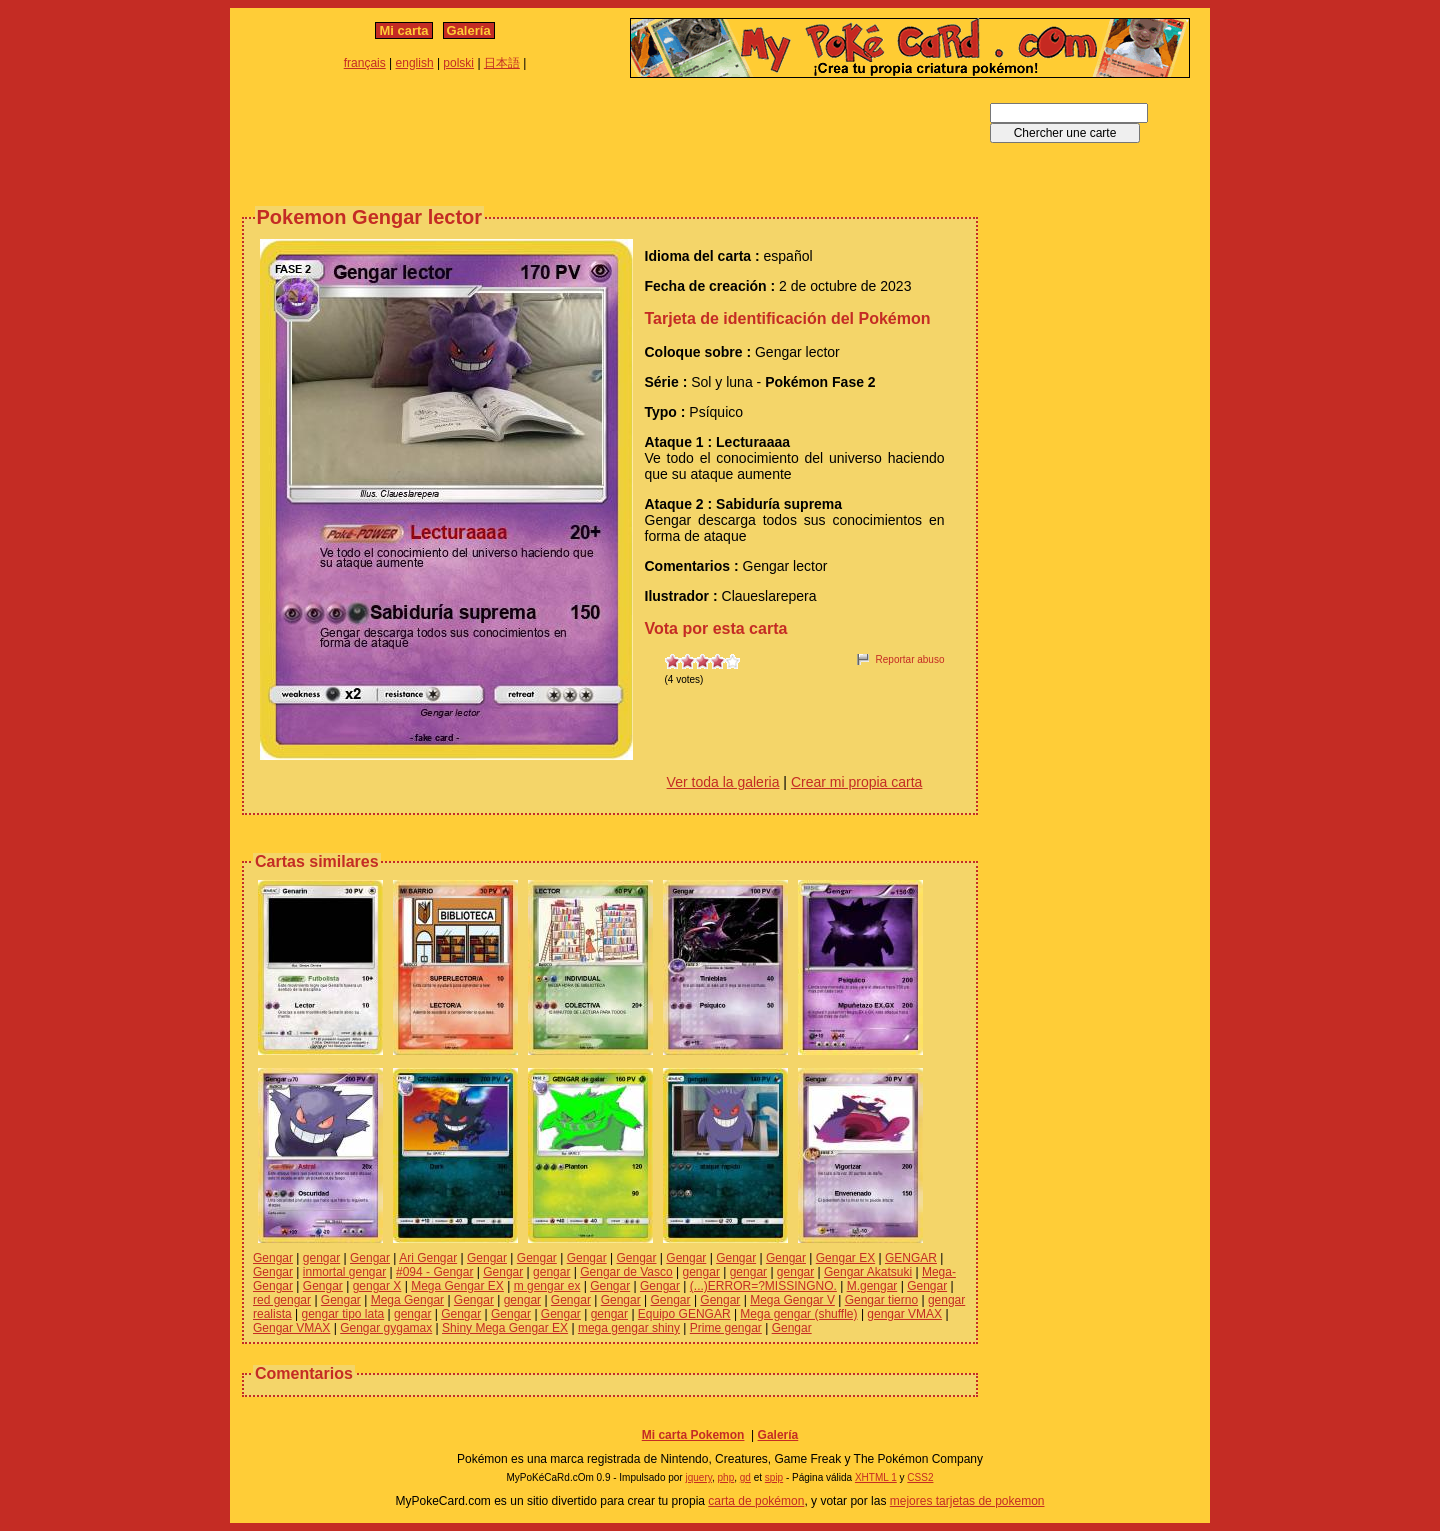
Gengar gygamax (386, 1328)
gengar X (377, 1286)
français (365, 63)
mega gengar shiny (629, 1328)
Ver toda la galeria (723, 782)
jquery (698, 1477)
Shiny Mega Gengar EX (505, 1328)
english (415, 63)
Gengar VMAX (291, 1328)
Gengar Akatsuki (868, 1272)
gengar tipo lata (342, 1314)
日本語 (502, 63)
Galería (469, 30)
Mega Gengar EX (457, 1286)
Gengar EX (845, 1258)
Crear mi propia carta (857, 782)
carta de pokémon (756, 1501)
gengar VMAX (904, 1314)
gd (745, 1477)
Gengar (273, 1258)
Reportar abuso (910, 659)
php (726, 1477)
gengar (321, 1258)
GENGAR (911, 1258)
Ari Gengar (428, 1258)
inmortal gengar (344, 1272)
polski (458, 63)
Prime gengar (726, 1328)
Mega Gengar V (792, 1300)
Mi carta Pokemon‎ (693, 1435)
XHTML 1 (876, 1477)
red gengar (282, 1300)
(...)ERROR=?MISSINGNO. (763, 1286)
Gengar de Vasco (626, 1272)
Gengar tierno (881, 1300)
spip (774, 1477)
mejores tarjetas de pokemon (967, 1501)
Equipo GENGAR (684, 1314)
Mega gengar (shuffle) (798, 1314)
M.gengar (872, 1286)
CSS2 (920, 1477)
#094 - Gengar (434, 1272)
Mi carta (403, 30)
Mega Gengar (407, 1300)
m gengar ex (547, 1286)
